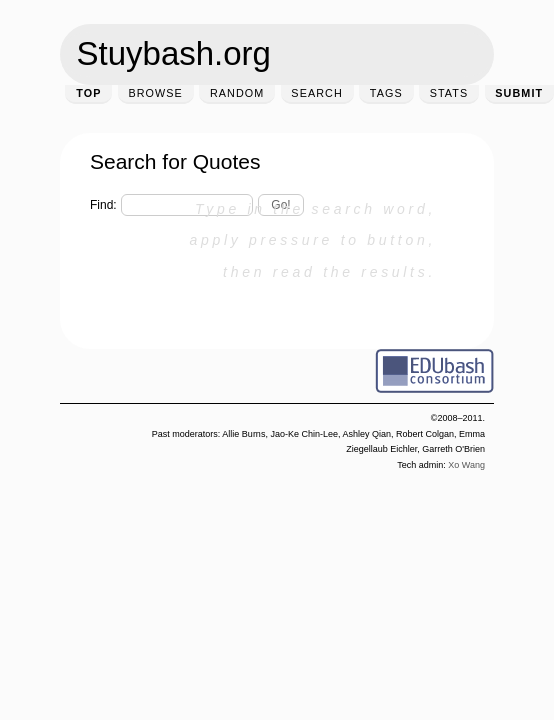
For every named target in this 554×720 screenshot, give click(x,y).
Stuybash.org (174, 53)
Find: (103, 205)
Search (316, 93)
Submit (519, 93)
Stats (449, 93)
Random (237, 93)
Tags (386, 93)
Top (88, 93)
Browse (155, 93)
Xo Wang (466, 465)
